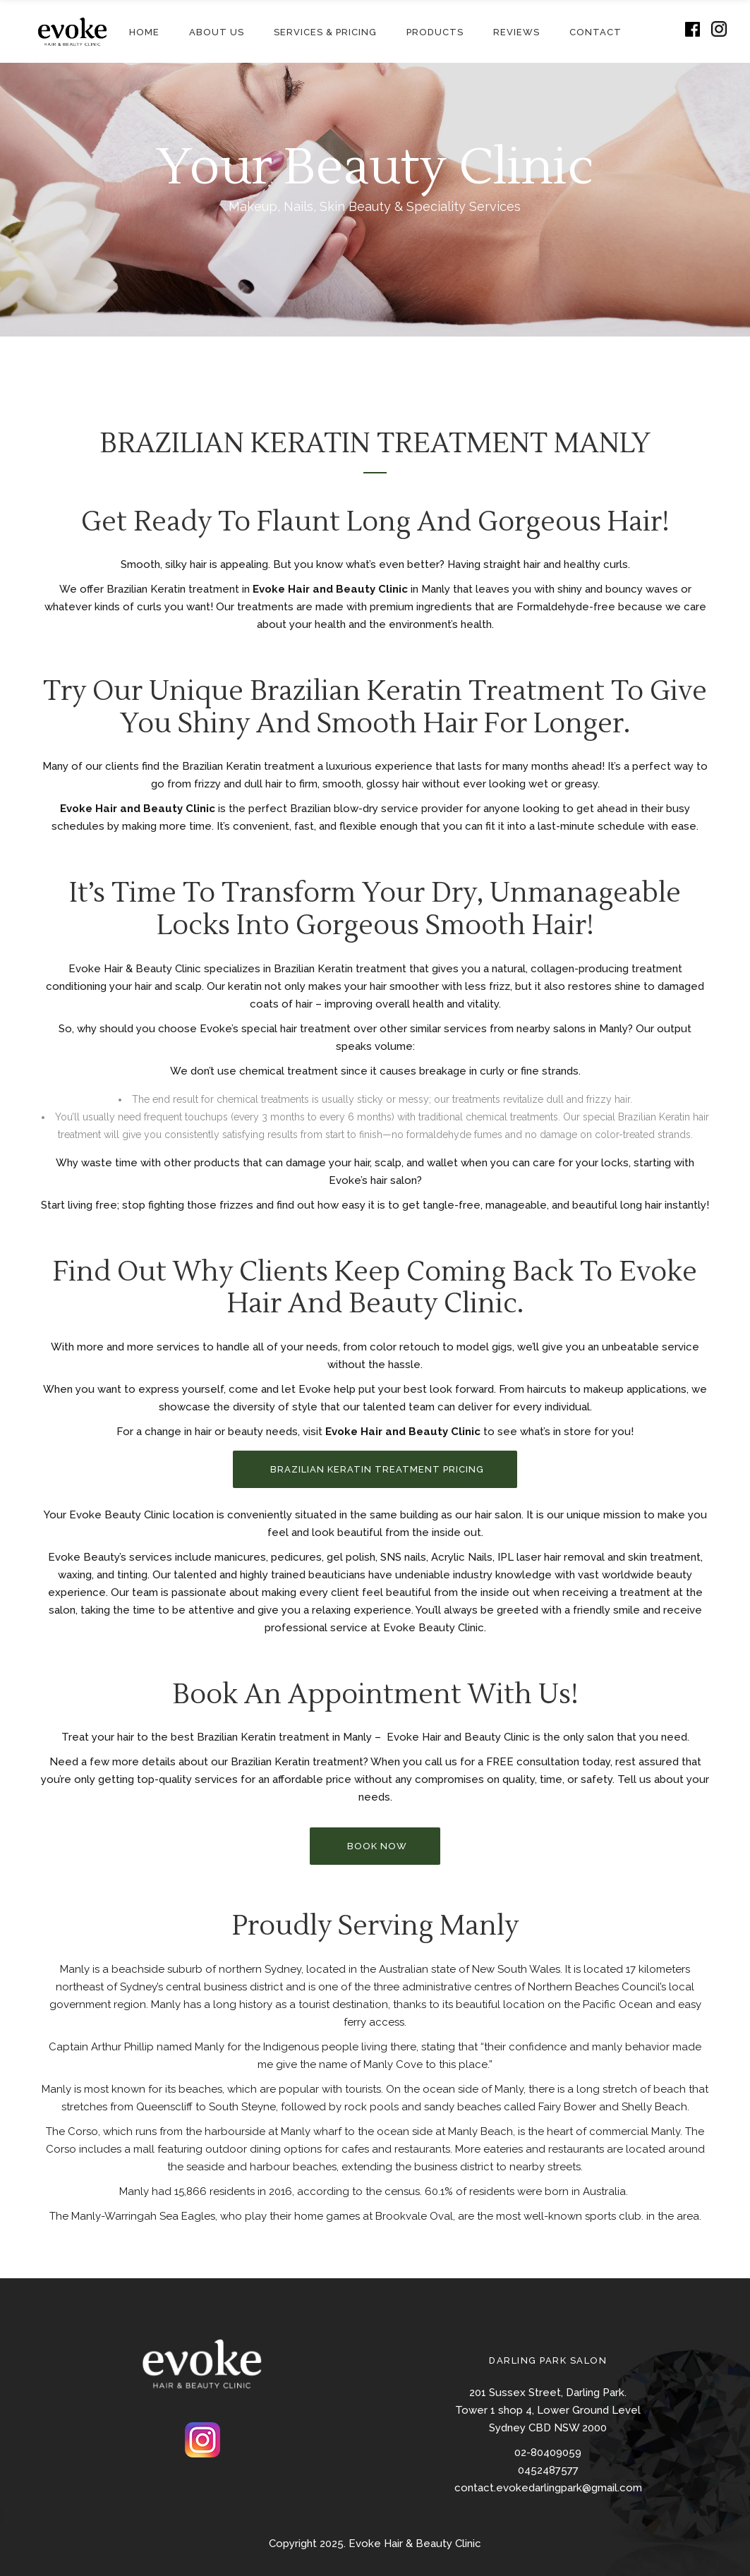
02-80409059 (547, 2452)
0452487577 (548, 2470)
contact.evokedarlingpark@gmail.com (548, 2487)
